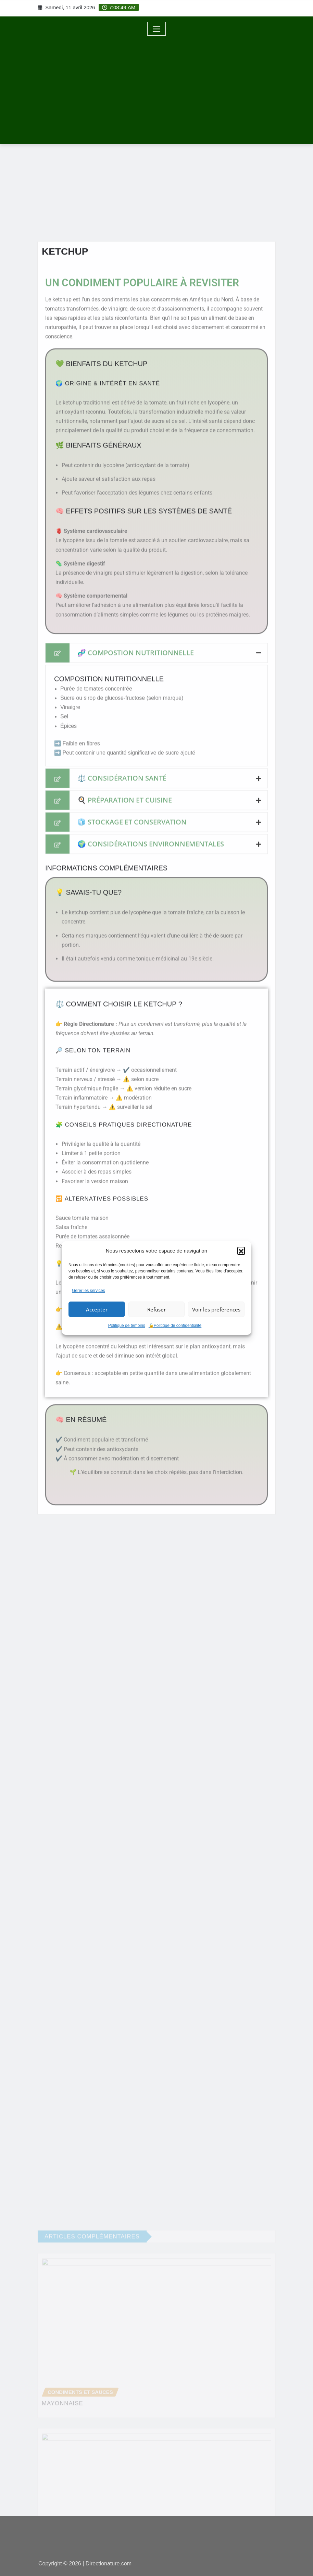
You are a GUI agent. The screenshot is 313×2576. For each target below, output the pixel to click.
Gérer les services (88, 1290)
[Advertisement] (159, 87)
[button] (241, 1250)
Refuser (156, 1309)
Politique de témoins (126, 1325)
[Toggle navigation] (156, 29)
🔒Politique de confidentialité (175, 1325)
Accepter (97, 1309)
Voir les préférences (216, 1309)
